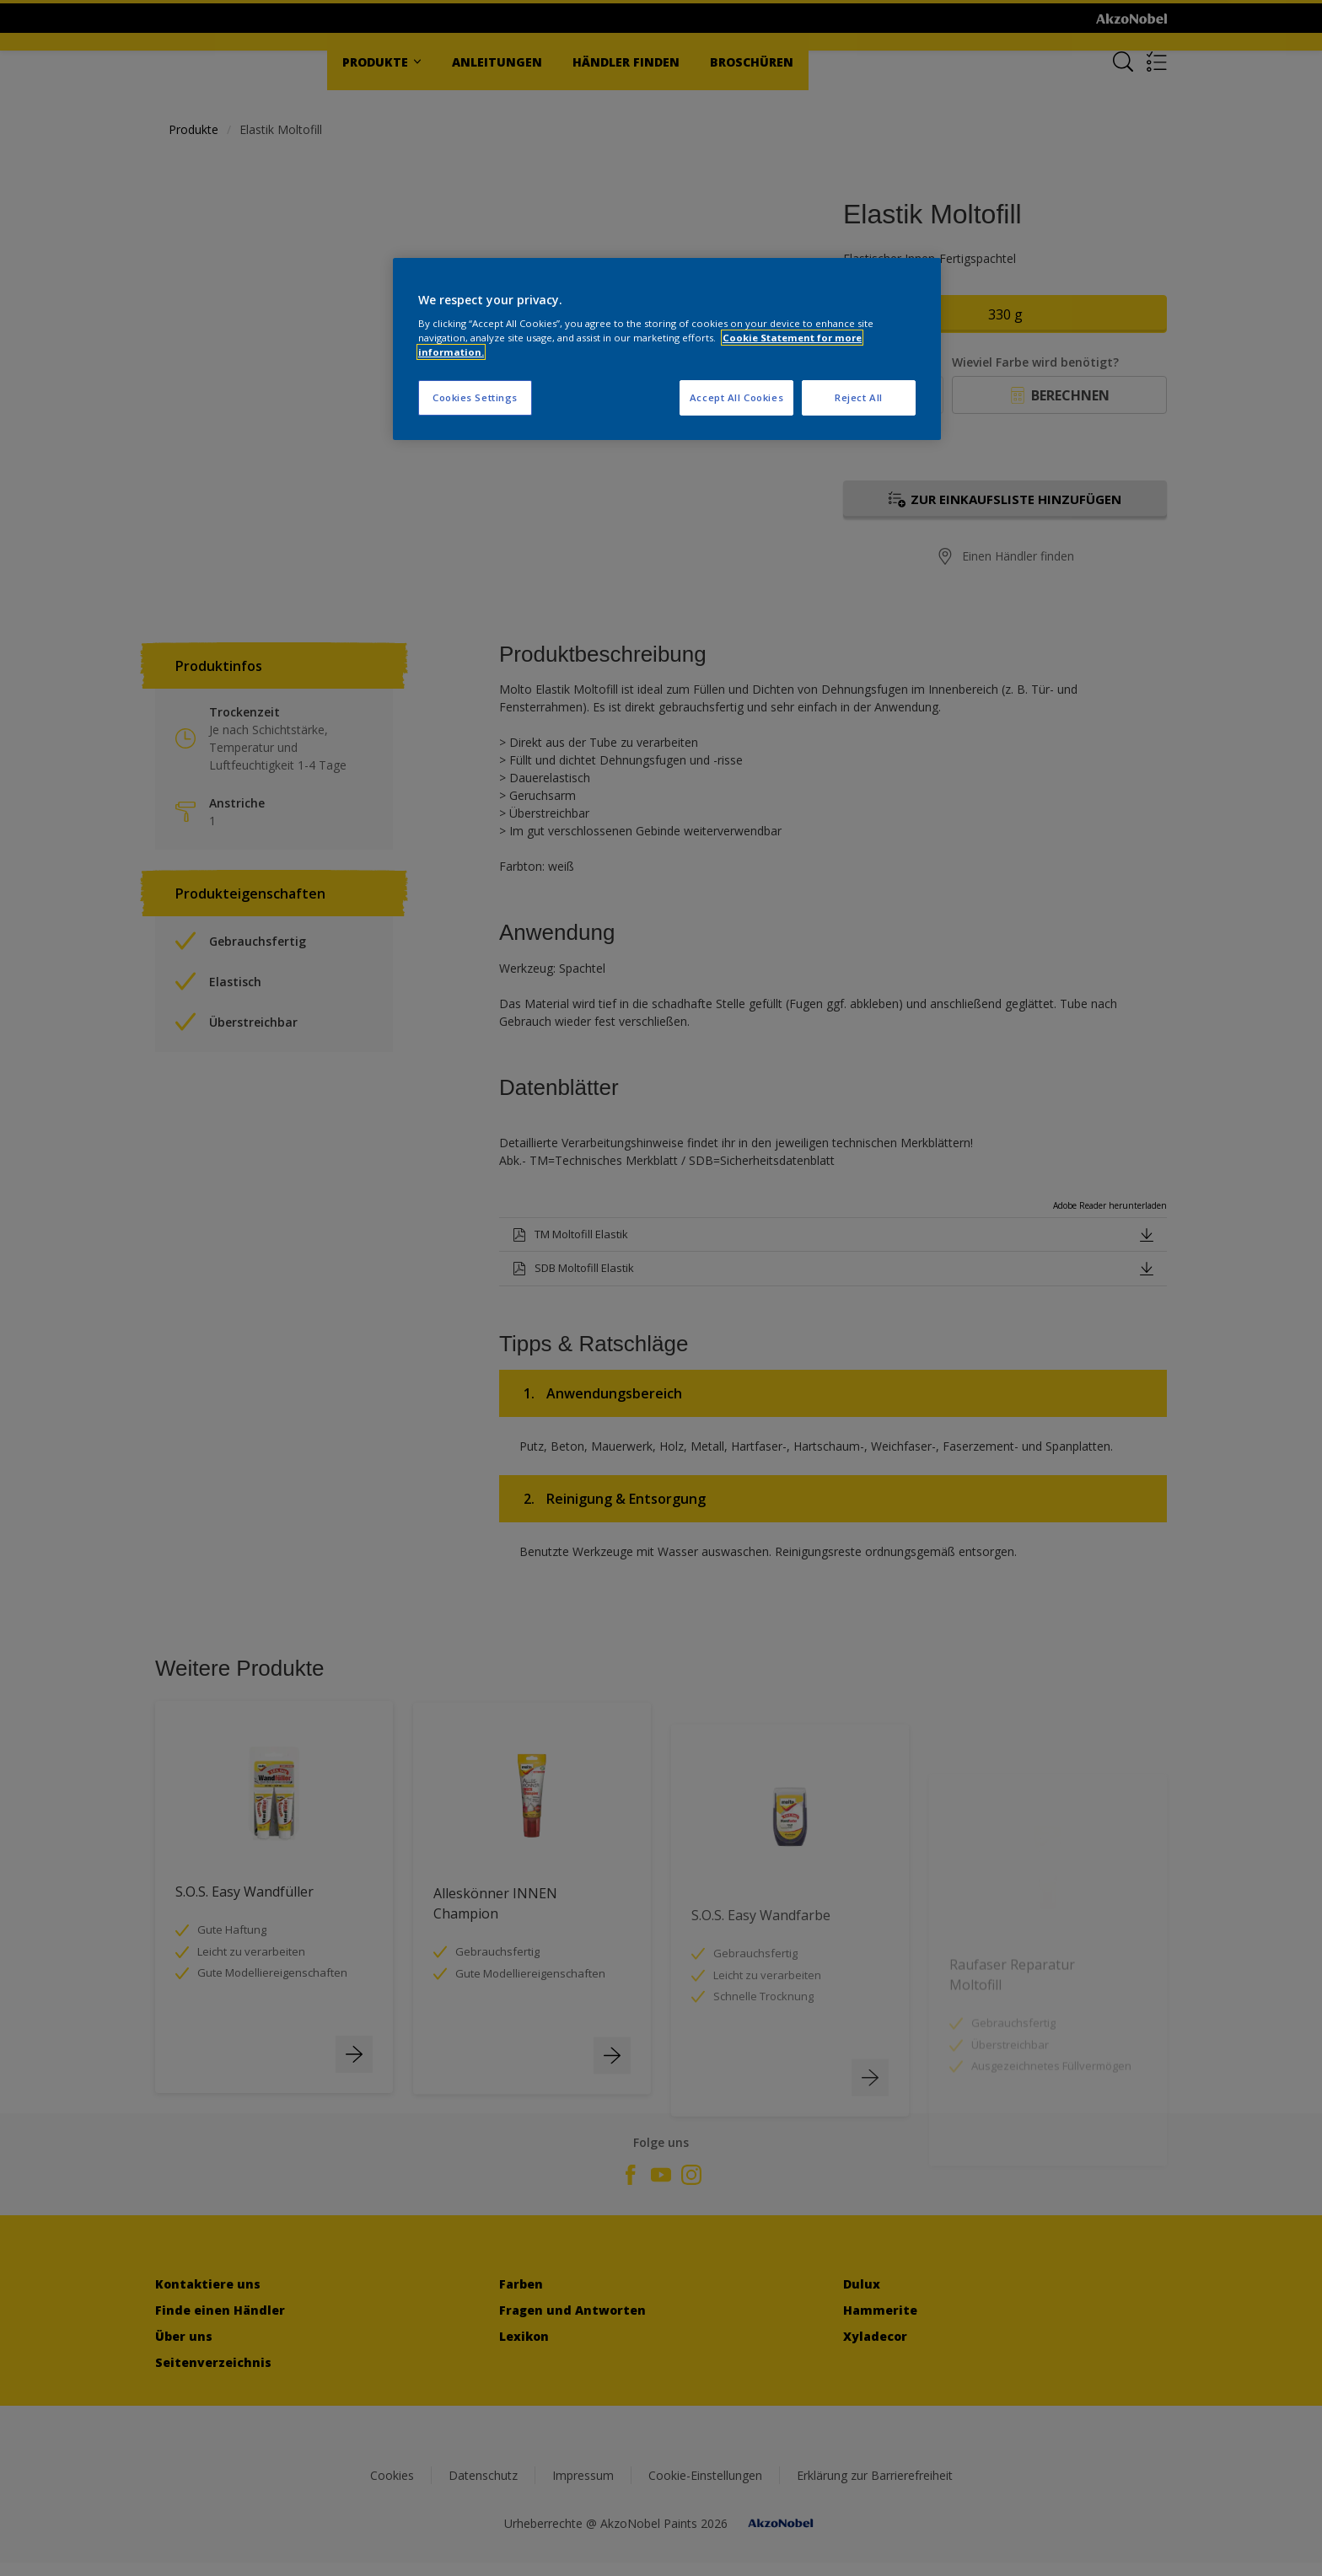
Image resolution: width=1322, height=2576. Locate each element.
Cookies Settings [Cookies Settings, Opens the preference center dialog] (475, 397)
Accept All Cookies (736, 397)
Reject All (859, 397)
